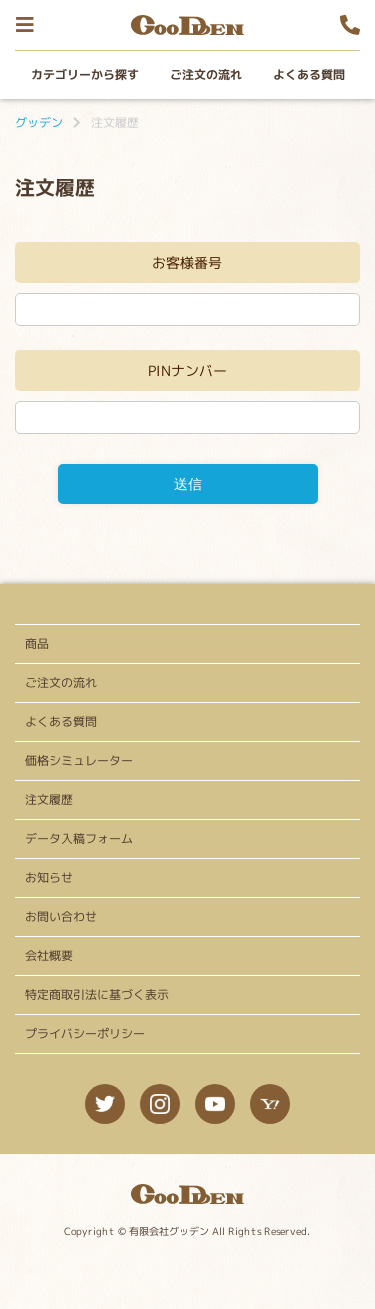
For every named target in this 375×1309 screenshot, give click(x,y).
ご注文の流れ (205, 74)
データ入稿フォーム (79, 838)
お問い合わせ (61, 916)
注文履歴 (49, 799)
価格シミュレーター (79, 760)
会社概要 (49, 955)
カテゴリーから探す (84, 74)
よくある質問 (308, 74)
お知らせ (49, 877)
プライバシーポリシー (85, 1033)
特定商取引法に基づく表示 (97, 994)
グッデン (39, 122)
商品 (37, 643)
